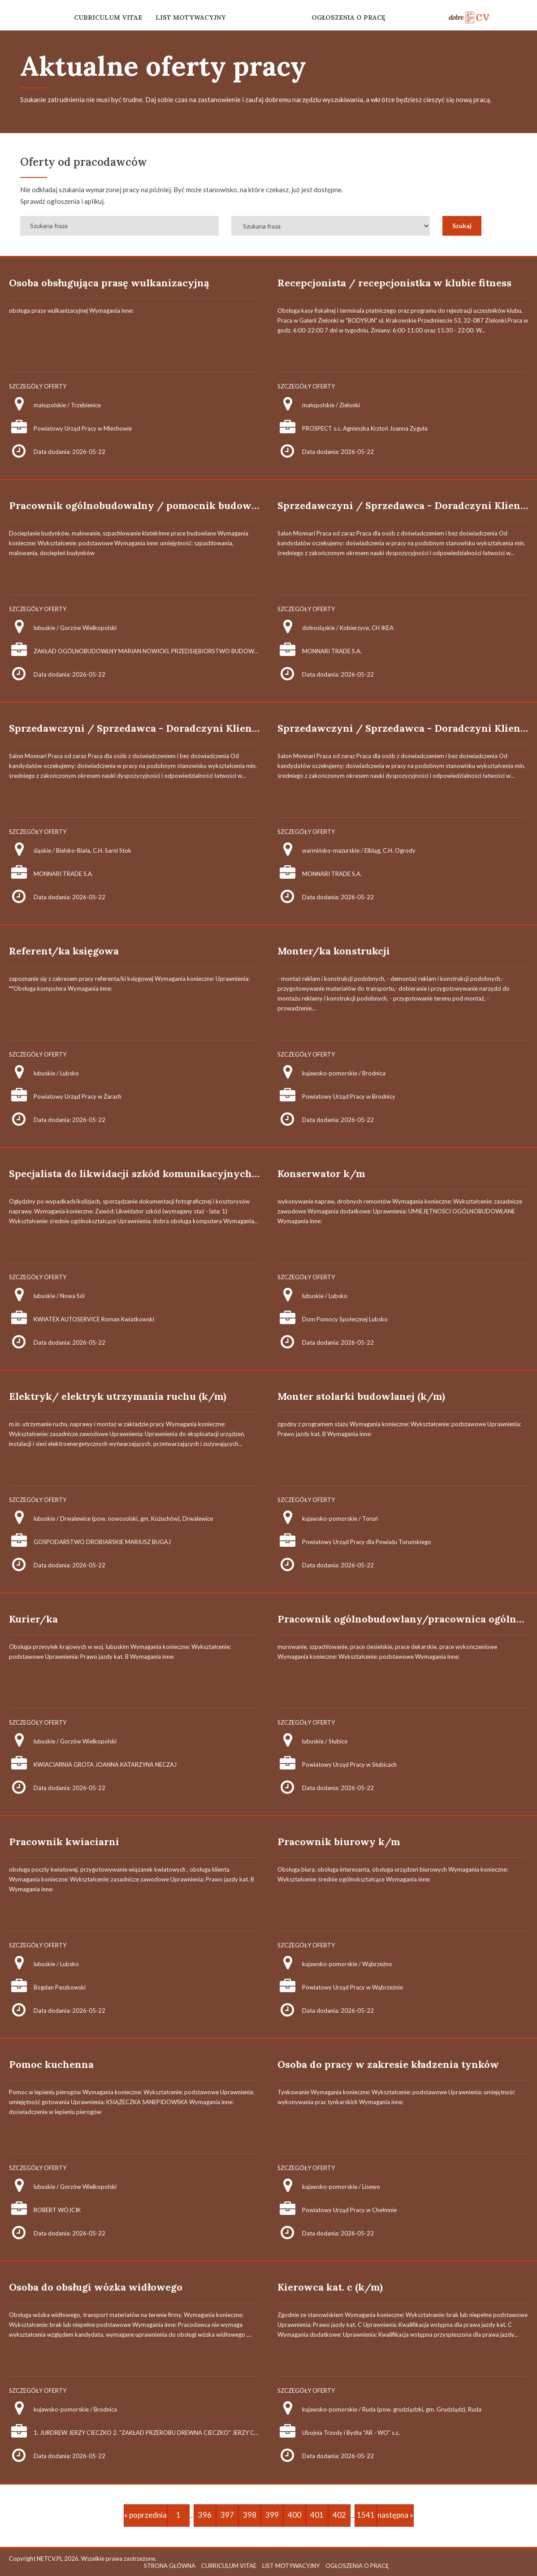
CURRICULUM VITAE (108, 17)
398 (249, 2515)
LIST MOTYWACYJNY (190, 17)
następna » (395, 2515)
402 (339, 2515)
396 (205, 2515)
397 (227, 2515)
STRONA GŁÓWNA (169, 2565)
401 (317, 2515)
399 (272, 2515)
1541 (366, 2515)
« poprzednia (145, 2515)
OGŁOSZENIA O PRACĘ (348, 17)
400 (294, 2515)
